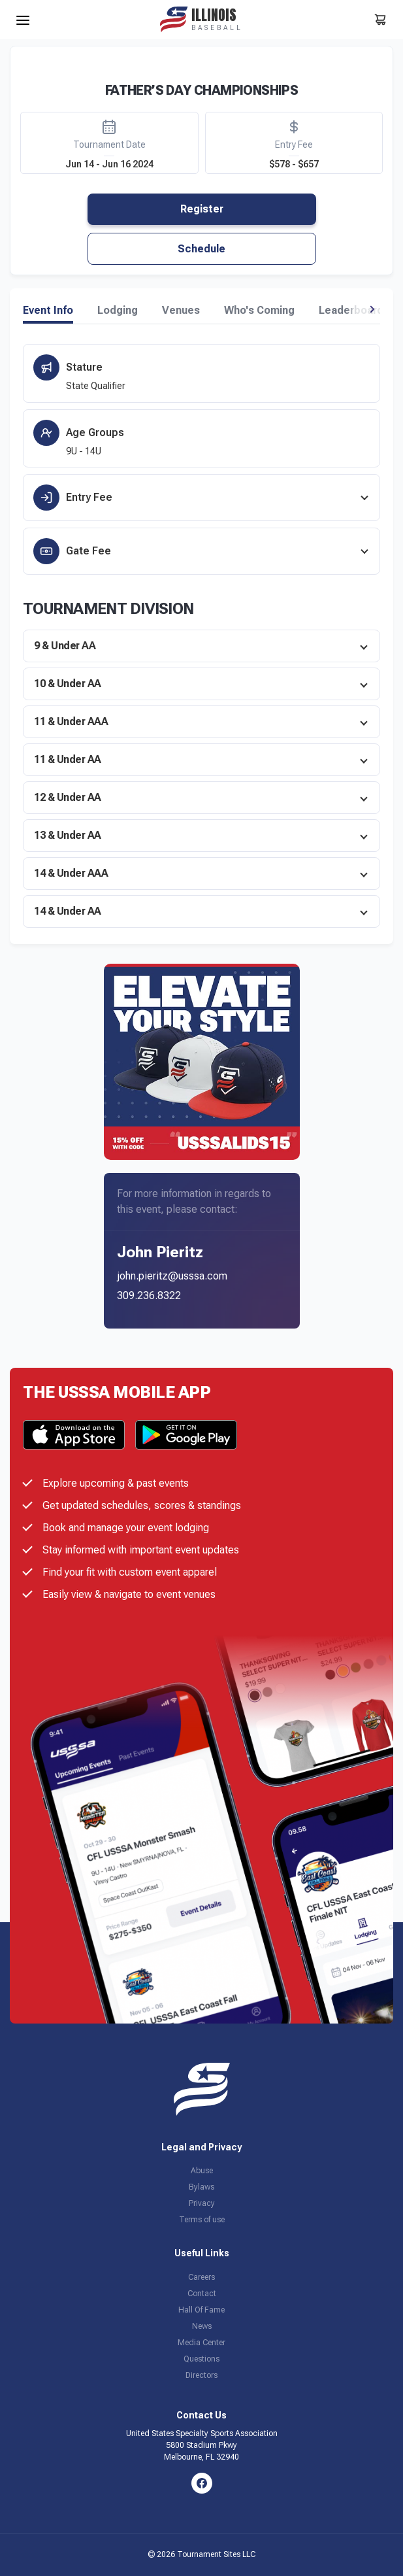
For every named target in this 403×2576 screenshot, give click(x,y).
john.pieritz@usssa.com (172, 1276)
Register (201, 209)
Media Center (201, 2342)
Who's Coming (259, 310)
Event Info (48, 310)
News (202, 2326)
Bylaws (201, 2187)
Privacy (202, 2203)
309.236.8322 (149, 1295)
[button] (372, 309)
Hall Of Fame (201, 2309)
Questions (201, 2359)
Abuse (202, 2170)
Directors (201, 2375)
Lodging (117, 310)
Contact (201, 2293)
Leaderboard (351, 310)
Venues (181, 310)
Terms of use (202, 2219)
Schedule (201, 249)
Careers (201, 2277)
